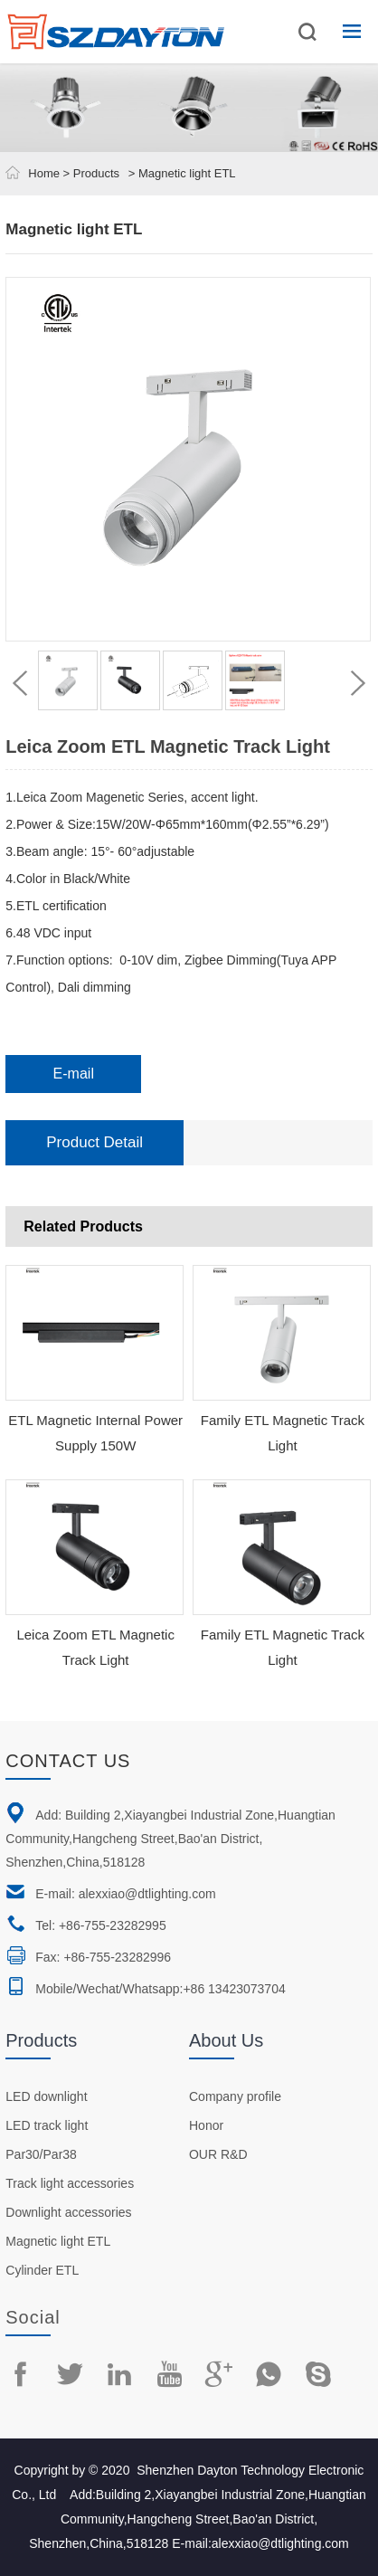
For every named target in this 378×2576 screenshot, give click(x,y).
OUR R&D (218, 2154)
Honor (206, 2125)
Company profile (235, 2096)
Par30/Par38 (41, 2154)
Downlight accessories (68, 2212)
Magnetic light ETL (57, 2241)
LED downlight (46, 2096)
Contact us (67, 1761)
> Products (89, 173)
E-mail (73, 1073)
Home (44, 173)
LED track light (46, 2125)
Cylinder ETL (42, 2270)
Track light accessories (69, 2183)
